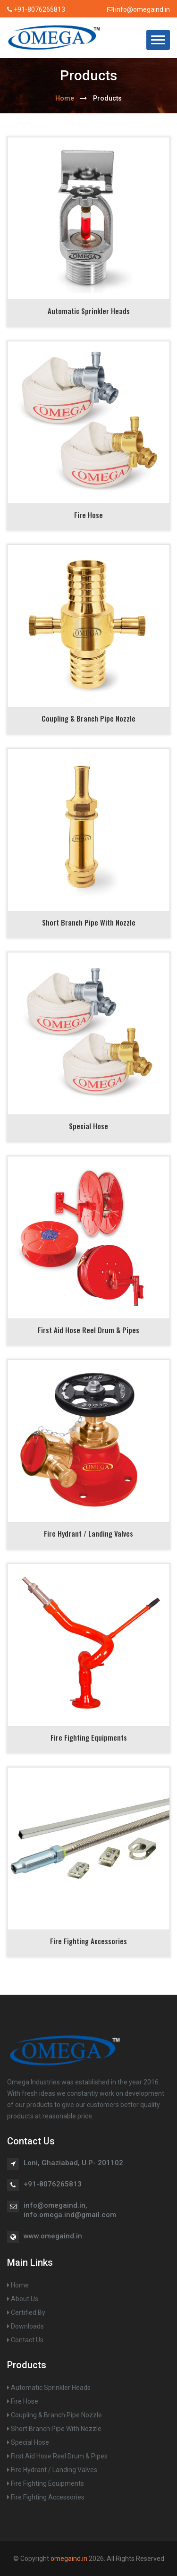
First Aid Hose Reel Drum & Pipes (88, 1330)
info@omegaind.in (138, 9)
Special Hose (88, 1126)
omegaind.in (69, 2558)
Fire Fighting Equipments (89, 1737)
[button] (158, 40)
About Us (22, 2299)
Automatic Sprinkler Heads (89, 311)
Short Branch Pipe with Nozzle (88, 922)
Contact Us (25, 2340)
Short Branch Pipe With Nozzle (54, 2428)
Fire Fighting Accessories (88, 1941)
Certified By (26, 2312)
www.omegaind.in (53, 2236)
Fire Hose (88, 515)
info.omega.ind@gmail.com (70, 2214)
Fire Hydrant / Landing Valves (88, 1533)
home (64, 98)
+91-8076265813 (39, 9)
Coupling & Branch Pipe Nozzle (88, 718)
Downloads (25, 2326)
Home (18, 2285)
